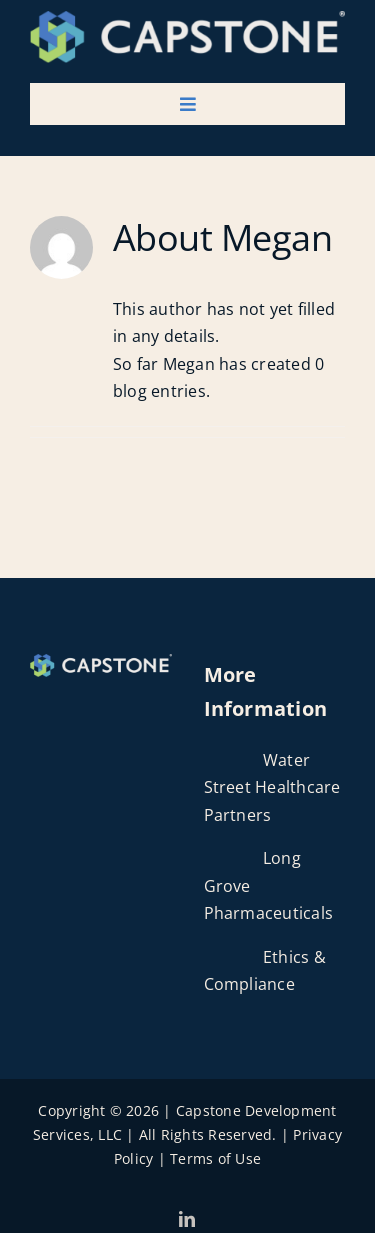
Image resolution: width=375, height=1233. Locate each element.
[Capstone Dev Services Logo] (187, 19)
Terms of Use (215, 1158)
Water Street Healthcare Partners (272, 787)
